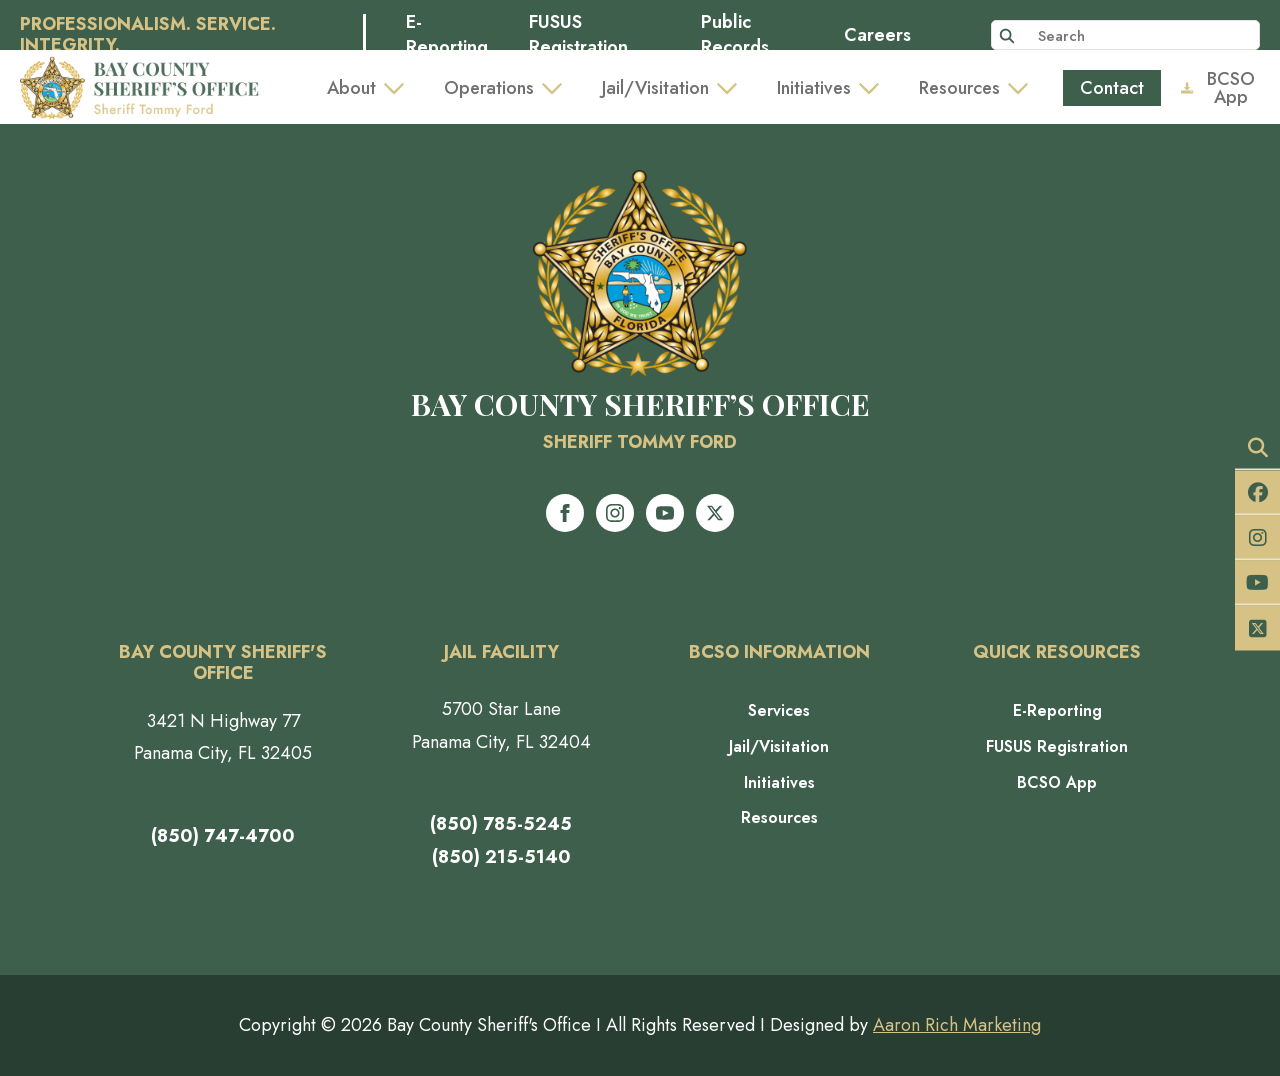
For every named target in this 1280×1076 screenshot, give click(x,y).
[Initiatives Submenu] (875, 88)
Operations (489, 88)
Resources (959, 88)
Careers (877, 35)
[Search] (1007, 36)
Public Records (735, 35)
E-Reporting (447, 35)
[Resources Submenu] (1024, 88)
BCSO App (1057, 783)
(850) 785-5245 (501, 824)
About (351, 88)
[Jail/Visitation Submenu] (733, 88)
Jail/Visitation (655, 88)
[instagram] (615, 513)
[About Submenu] (400, 88)
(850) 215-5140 (501, 857)
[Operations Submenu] (558, 88)
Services (779, 711)
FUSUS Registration (578, 35)
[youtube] (665, 513)
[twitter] (715, 513)
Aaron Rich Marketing (957, 1025)
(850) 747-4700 (223, 836)
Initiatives (814, 88)
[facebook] (565, 513)
